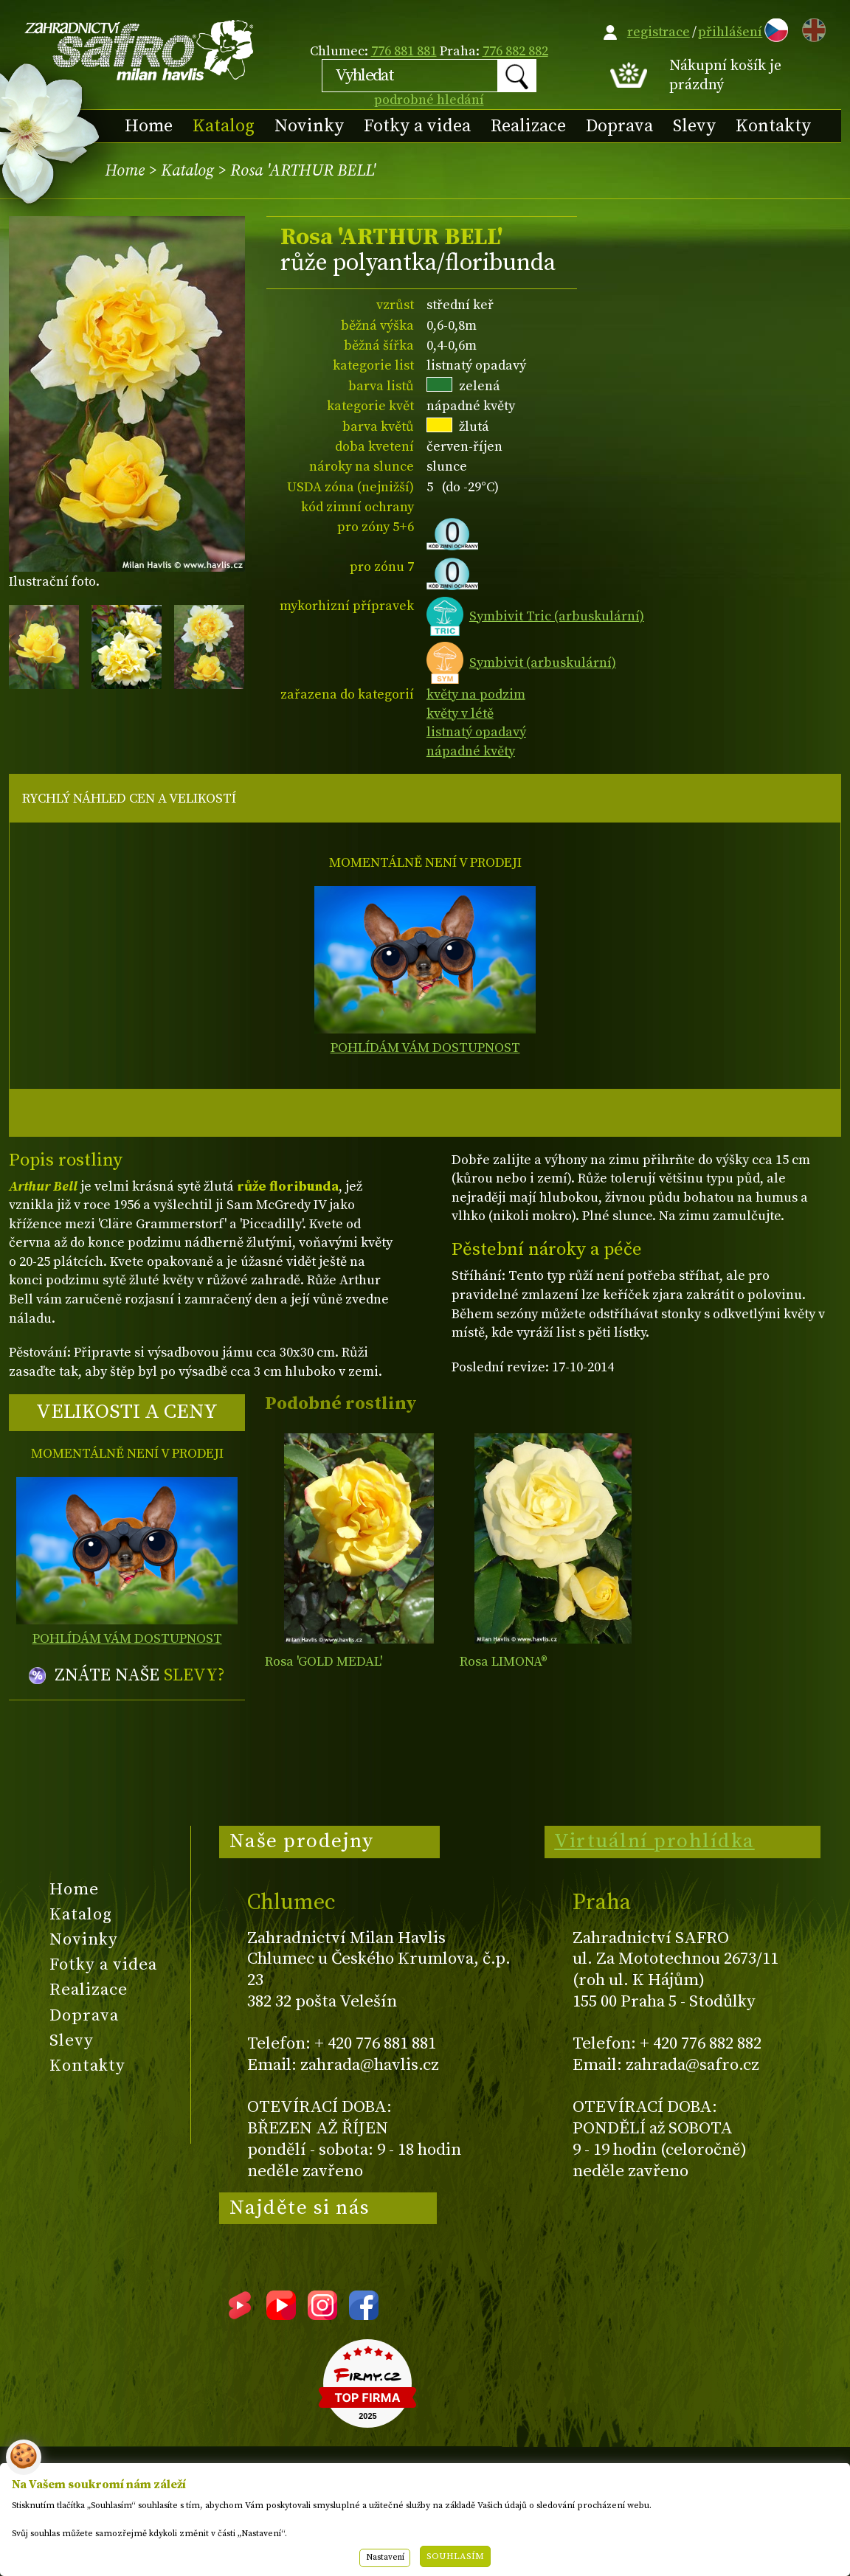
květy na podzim (475, 694)
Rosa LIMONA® (503, 1661)
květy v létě (460, 713)
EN (811, 27)
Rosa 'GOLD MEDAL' (323, 1661)
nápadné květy (470, 751)
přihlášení (730, 32)
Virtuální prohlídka (654, 1841)
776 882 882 (515, 51)
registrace (658, 32)
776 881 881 (404, 51)
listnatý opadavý (476, 732)
